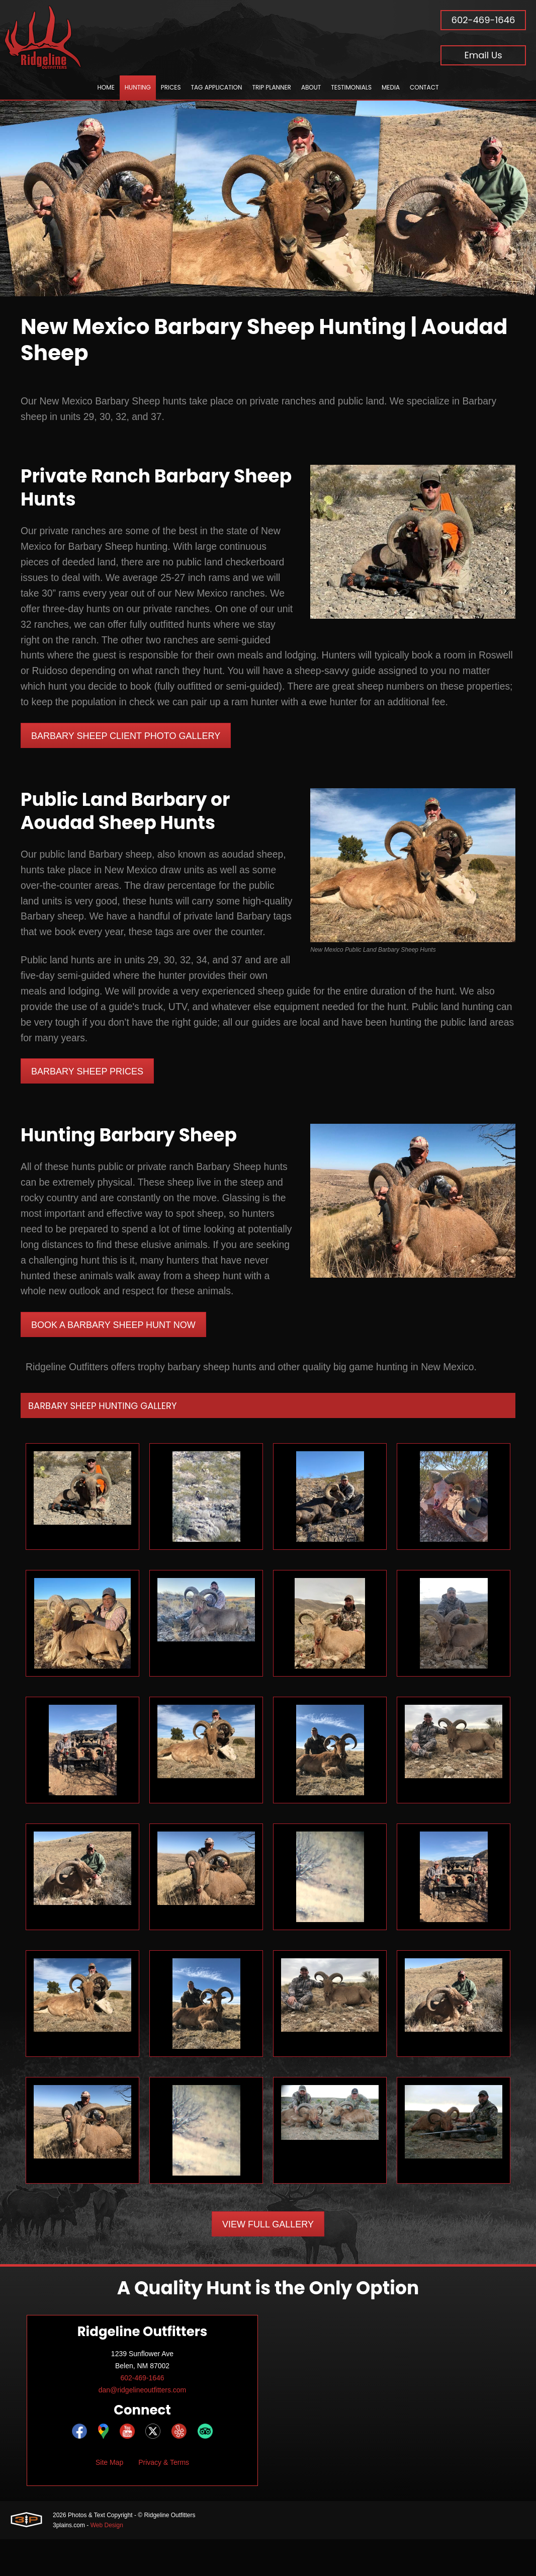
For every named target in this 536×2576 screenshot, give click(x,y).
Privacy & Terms (163, 2499)
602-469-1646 (483, 20)
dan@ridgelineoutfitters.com (143, 2427)
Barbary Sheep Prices (87, 1087)
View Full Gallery (268, 2261)
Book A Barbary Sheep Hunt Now (113, 1361)
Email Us (483, 55)
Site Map (109, 2499)
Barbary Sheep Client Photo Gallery (125, 744)
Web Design (107, 2561)
